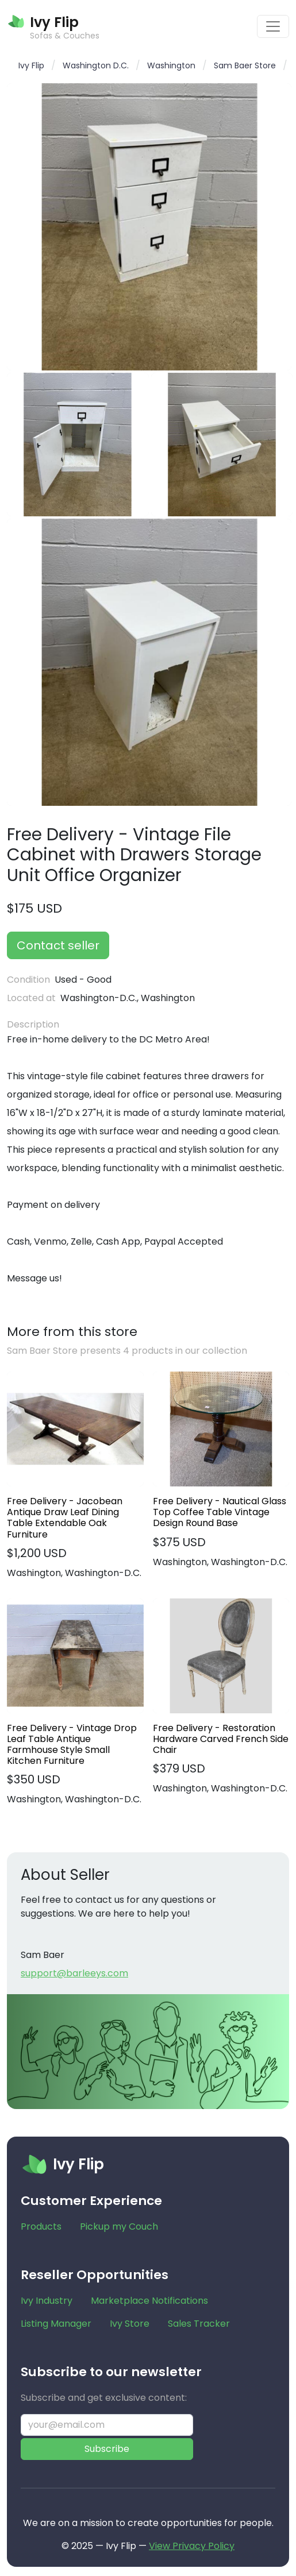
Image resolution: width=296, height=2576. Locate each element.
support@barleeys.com (74, 1973)
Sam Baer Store (245, 65)
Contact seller (58, 945)
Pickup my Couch (119, 2226)
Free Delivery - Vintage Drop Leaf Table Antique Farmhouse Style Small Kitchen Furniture (72, 1745)
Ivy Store (129, 2323)
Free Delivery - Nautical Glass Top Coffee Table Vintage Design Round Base (219, 1512)
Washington (171, 65)
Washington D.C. (96, 65)
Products (41, 2226)
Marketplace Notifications (149, 2300)
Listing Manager (56, 2323)
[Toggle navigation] (273, 26)
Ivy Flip (31, 65)
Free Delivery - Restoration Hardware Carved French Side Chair (221, 1739)
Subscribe (106, 2448)
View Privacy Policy (192, 2545)
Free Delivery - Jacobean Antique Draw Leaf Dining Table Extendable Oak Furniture (64, 1518)
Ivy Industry (46, 2300)
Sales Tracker (199, 2323)
